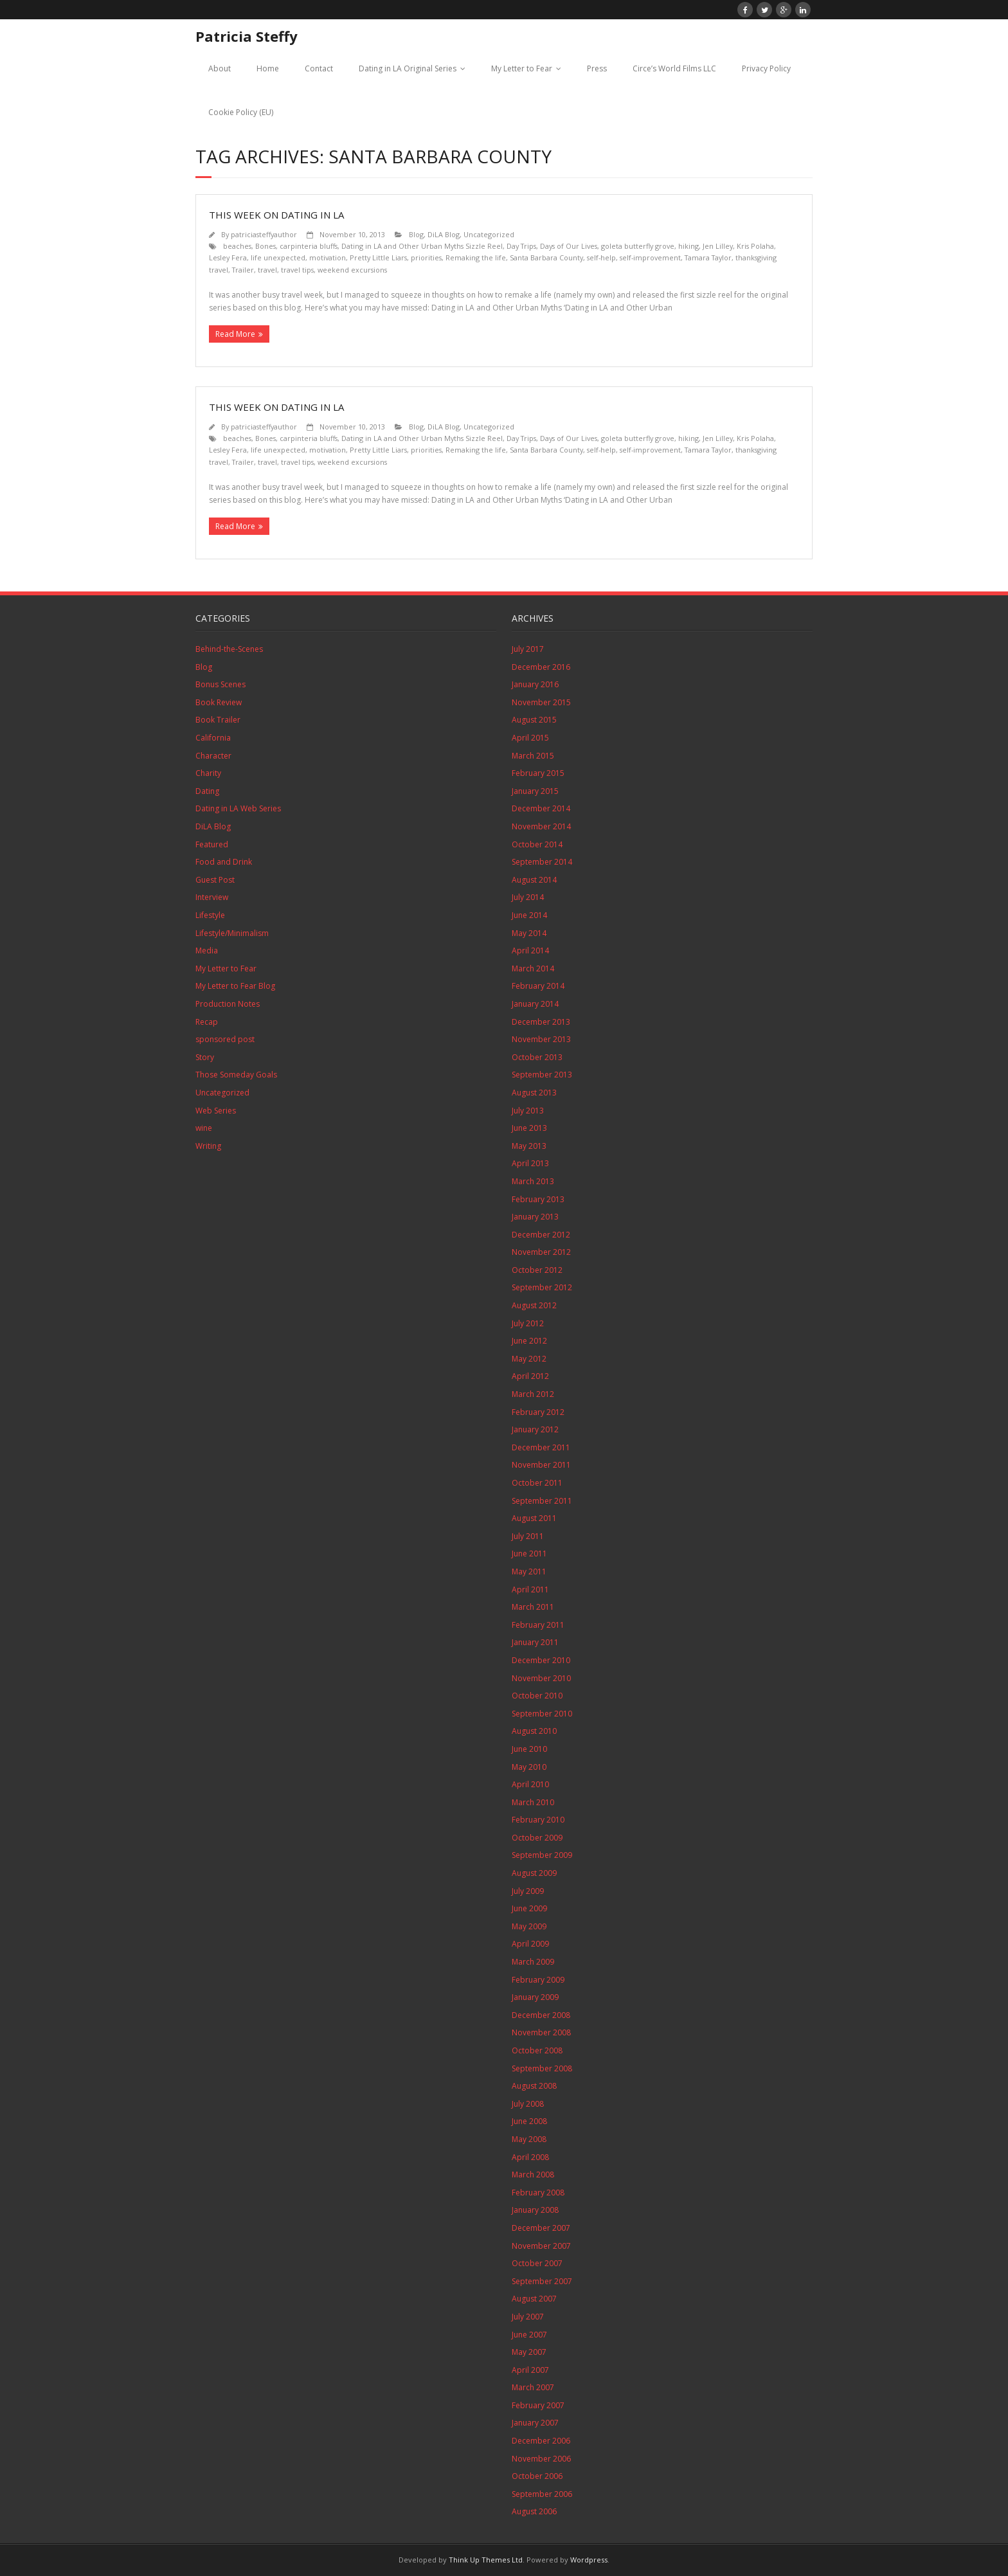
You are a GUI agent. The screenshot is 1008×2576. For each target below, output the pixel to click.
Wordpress (589, 2559)
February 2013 (538, 1199)
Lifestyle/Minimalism (232, 933)
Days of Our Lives (568, 246)
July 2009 (528, 1891)
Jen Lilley (718, 246)
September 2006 (542, 2494)
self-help (601, 257)
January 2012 (535, 1429)
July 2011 (528, 1536)
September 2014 (542, 861)
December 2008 (541, 2015)
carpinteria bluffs (309, 246)
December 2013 (541, 1021)
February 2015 (538, 773)
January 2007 (535, 2422)
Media (206, 950)
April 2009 (530, 1943)
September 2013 (542, 1074)
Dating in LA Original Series (407, 68)
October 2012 (537, 1270)
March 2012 (533, 1394)
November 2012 (541, 1252)
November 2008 (541, 2032)
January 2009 (535, 1997)
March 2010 (533, 1802)
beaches (237, 246)
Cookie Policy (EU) (240, 112)
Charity (208, 773)
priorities (426, 257)
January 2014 (535, 1003)
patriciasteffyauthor (264, 234)
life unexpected (278, 257)
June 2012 (529, 1340)
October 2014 (537, 844)
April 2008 (530, 2157)
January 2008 (535, 2209)
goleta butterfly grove (637, 246)
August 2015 (534, 719)
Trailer (243, 270)
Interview (211, 897)
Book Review (218, 702)
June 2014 (529, 915)
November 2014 (541, 826)
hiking (688, 246)
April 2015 (530, 737)
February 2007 (538, 2405)
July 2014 (528, 897)
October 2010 (537, 1695)
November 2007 (541, 2245)
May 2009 (529, 1926)
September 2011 (542, 1500)
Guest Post (215, 879)
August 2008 (534, 2085)
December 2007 (541, 2227)
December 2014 (541, 808)
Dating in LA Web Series (238, 808)
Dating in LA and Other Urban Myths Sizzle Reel (422, 246)
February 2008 (538, 2192)
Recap (206, 1021)
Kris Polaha (755, 246)
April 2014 (530, 950)
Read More (235, 334)
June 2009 (529, 1908)
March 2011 (533, 1606)
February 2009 (538, 1979)
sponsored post (225, 1039)
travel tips (297, 270)
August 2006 (534, 2511)
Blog (416, 234)
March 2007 (533, 2387)
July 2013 (528, 1110)
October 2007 (537, 2263)
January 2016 (535, 684)
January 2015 (535, 791)
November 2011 (541, 1464)
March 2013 (533, 1181)
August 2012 (534, 1305)
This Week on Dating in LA (276, 214)
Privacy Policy (766, 68)
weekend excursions (352, 270)
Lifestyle (210, 915)
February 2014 (538, 985)
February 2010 (538, 1819)
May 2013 (529, 1145)
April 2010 (530, 1784)
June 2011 (529, 1553)
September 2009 (542, 1855)
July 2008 (528, 2103)
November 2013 (541, 1039)
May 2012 (529, 1358)
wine (203, 1127)
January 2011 (535, 1642)
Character (213, 755)
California (213, 737)
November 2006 (541, 2458)
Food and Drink (223, 861)
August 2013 (534, 1092)
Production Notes (227, 1003)
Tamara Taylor (708, 257)
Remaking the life (476, 257)
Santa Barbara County (546, 257)
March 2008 (533, 2174)
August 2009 (534, 1873)
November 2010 (541, 1678)
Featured (211, 844)
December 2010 (541, 1660)
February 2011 (538, 1624)
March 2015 (533, 755)
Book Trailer (217, 719)
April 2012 (530, 1376)
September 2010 (542, 1713)
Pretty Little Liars (378, 257)
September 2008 (542, 2068)
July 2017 (528, 649)
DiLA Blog (444, 234)
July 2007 (528, 2316)
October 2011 (537, 1482)
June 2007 (529, 2334)
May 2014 (529, 933)
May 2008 (529, 2139)
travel (267, 270)
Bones (265, 246)
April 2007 (530, 2369)
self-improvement (650, 257)
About (219, 68)
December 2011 (541, 1447)
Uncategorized (489, 234)
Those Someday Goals (236, 1074)
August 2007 (534, 2298)
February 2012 (538, 1412)
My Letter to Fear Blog (235, 985)
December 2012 (541, 1234)
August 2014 (534, 879)
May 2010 (529, 1766)
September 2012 (542, 1287)
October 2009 (537, 1837)
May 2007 (529, 2351)
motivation (327, 257)
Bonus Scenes (220, 684)
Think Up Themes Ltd (486, 2559)
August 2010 (534, 1730)
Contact (319, 68)
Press (597, 68)
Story (204, 1057)
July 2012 (528, 1323)
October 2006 (537, 2476)
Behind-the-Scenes (229, 649)
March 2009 (533, 1961)
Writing (208, 1145)
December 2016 (541, 667)
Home (267, 68)
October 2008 (537, 2050)
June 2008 (529, 2121)
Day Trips (521, 246)
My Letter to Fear (521, 68)
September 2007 (542, 2281)
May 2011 (529, 1571)
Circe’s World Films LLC (674, 68)
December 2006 (541, 2440)
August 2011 (534, 1518)
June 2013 (529, 1127)
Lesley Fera (228, 257)
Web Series (215, 1110)
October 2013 (537, 1057)
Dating (207, 791)
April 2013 (530, 1163)
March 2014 (533, 968)
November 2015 (541, 702)
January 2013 (535, 1216)
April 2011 (530, 1589)
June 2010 (529, 1748)
